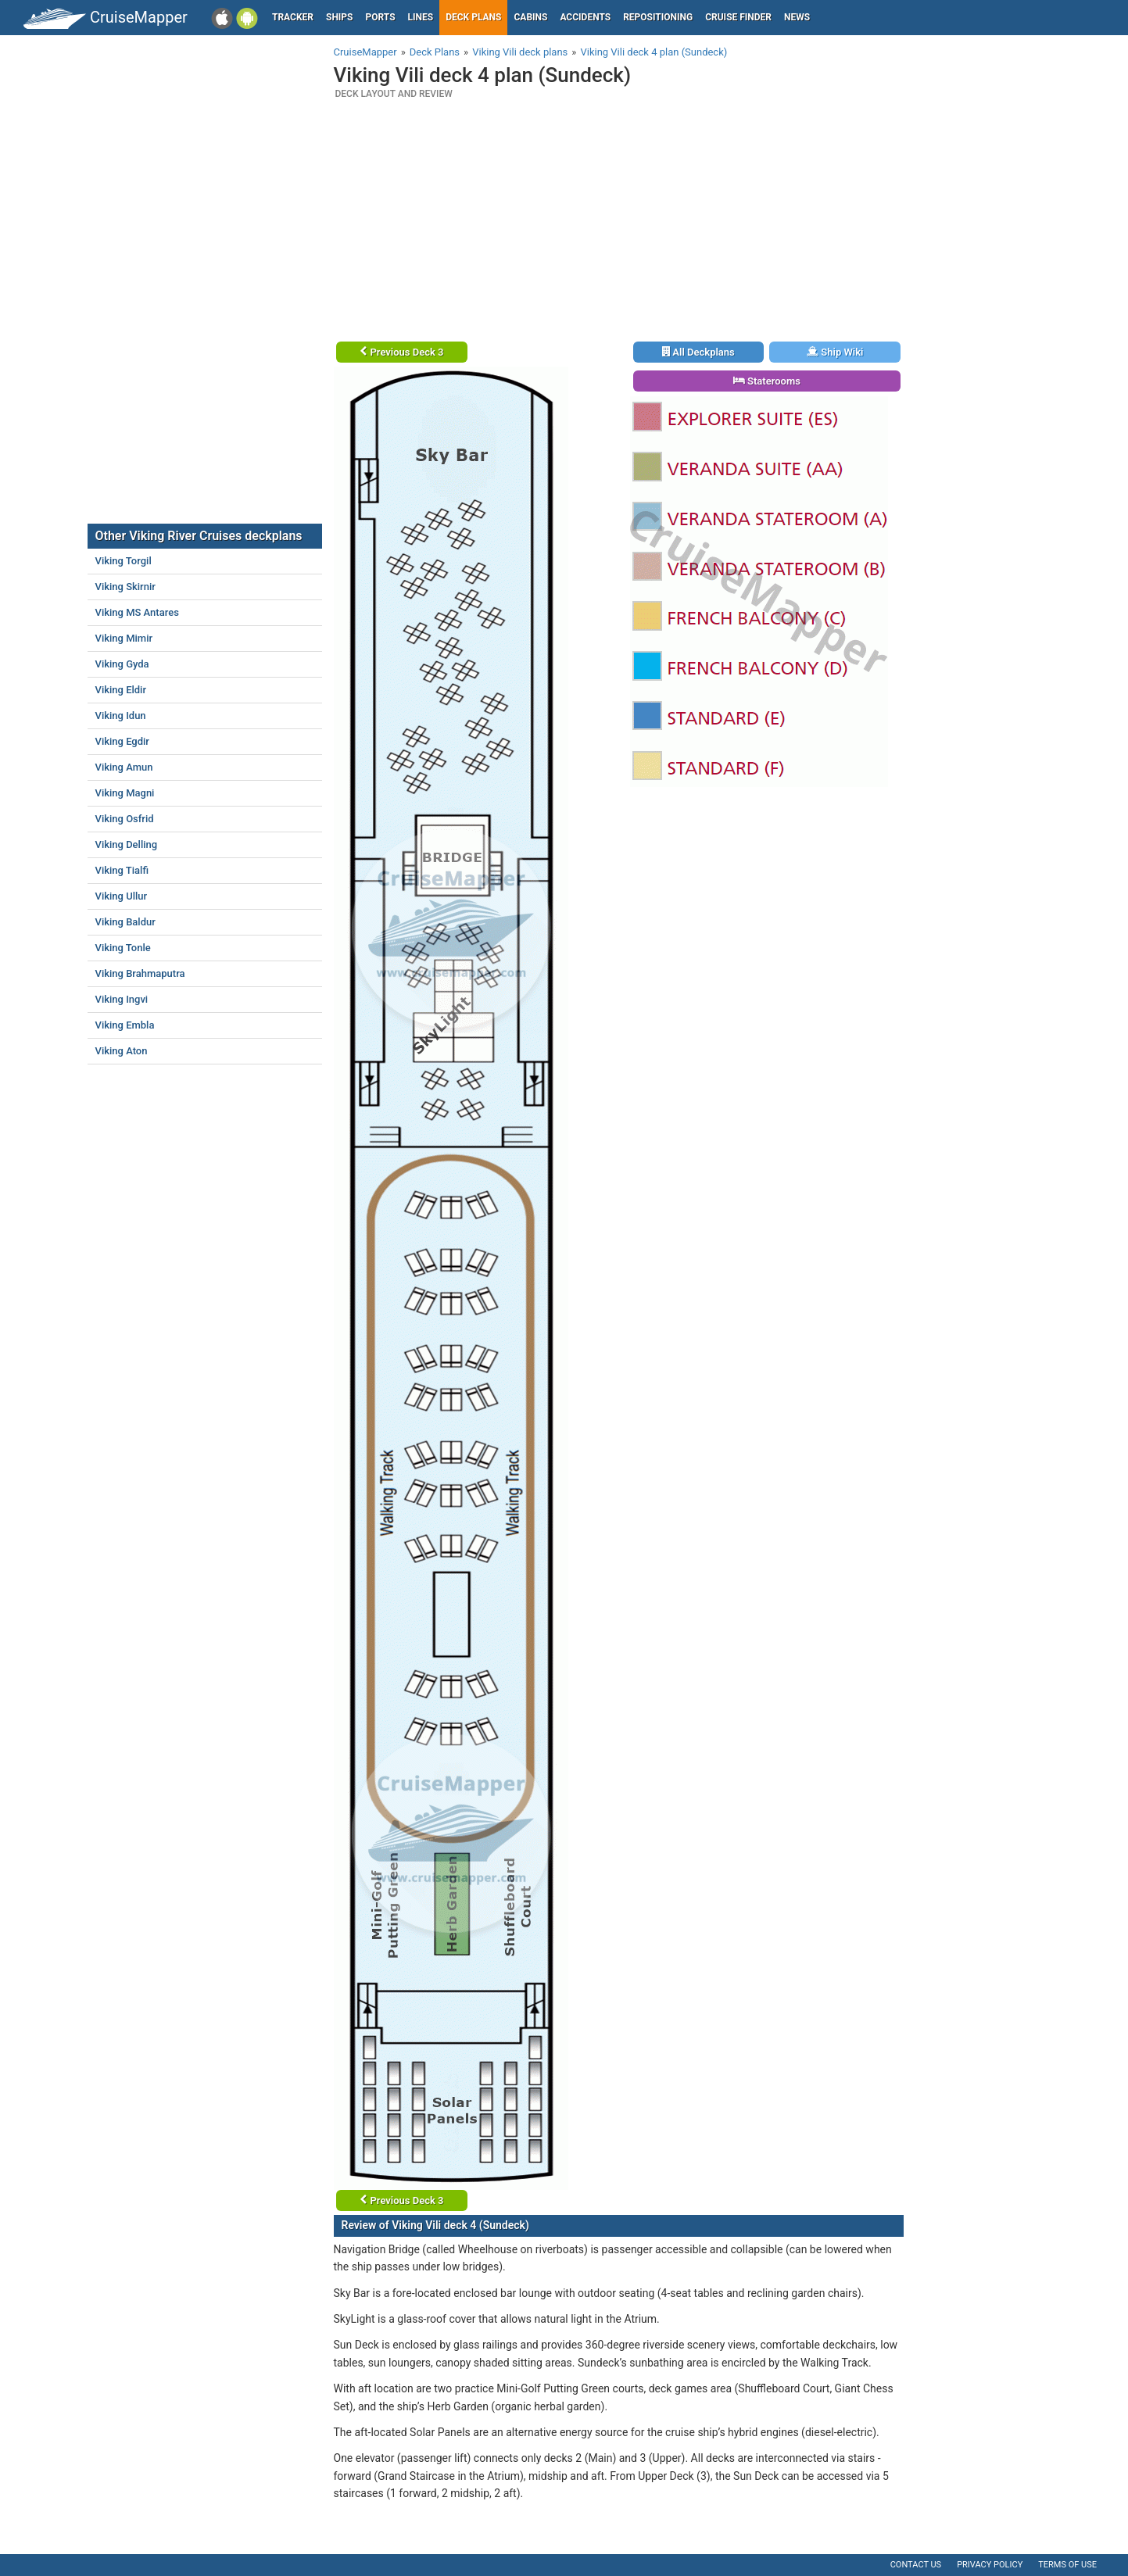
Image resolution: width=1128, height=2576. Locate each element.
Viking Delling (126, 844)
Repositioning (658, 17)
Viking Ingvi (122, 999)
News (797, 17)
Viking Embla (125, 1025)
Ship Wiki (835, 352)
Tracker (292, 17)
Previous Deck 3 (401, 352)
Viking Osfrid (124, 819)
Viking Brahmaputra (140, 973)
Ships (339, 17)
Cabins (530, 17)
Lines (421, 17)
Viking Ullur (121, 896)
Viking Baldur (125, 922)
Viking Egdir (122, 741)
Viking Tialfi (122, 870)
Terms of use (1067, 2565)
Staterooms (766, 381)
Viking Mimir (124, 638)
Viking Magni (125, 793)
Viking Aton (121, 1051)
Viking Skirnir (125, 586)
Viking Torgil (123, 561)
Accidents (585, 17)
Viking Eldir (121, 690)
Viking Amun (124, 767)
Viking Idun (120, 715)
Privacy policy (989, 2565)
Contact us (915, 2565)
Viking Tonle (123, 947)
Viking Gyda (122, 664)
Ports (381, 17)
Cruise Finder (738, 17)
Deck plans (473, 17)
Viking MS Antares (137, 612)
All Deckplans (698, 352)
